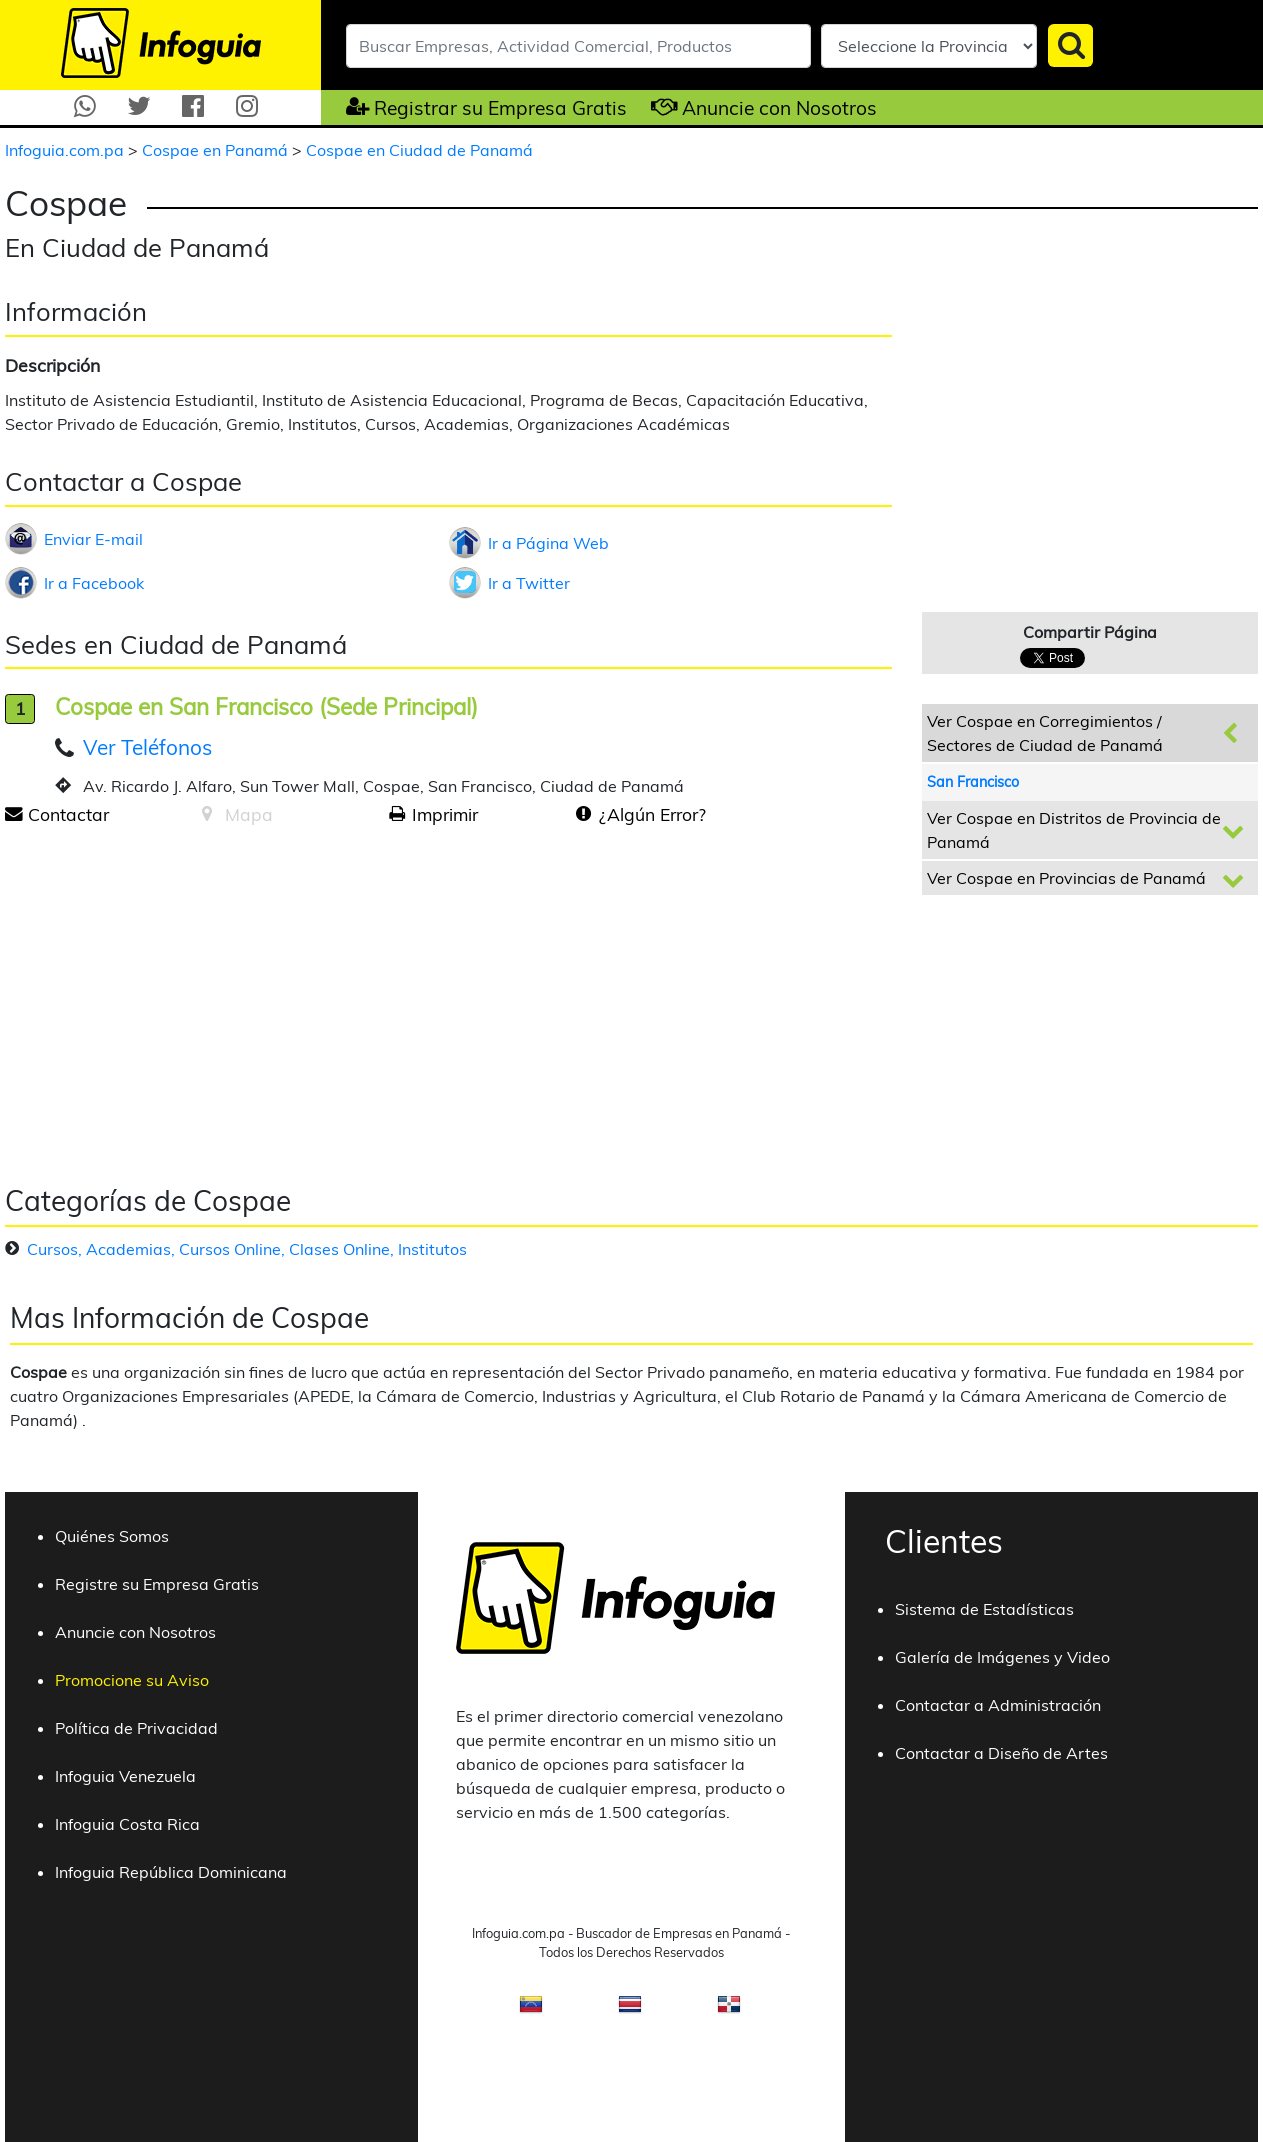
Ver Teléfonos (147, 747)
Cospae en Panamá (217, 150)
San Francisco (973, 782)
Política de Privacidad (136, 1728)
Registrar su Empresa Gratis (500, 108)
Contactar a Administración (998, 1705)
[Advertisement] (173, 998)
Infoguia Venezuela (125, 1776)
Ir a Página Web (548, 543)
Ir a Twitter (529, 583)
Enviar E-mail (93, 539)
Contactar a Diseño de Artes (1001, 1753)
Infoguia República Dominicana (171, 1872)
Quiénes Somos (112, 1536)
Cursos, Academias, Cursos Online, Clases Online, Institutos (247, 1249)
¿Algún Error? (652, 814)
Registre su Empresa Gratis (157, 1584)
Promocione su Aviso (132, 1680)
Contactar (68, 814)
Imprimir (445, 814)
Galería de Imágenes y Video (1002, 1657)
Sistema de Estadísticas (984, 1609)
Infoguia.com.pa (66, 150)
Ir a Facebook (94, 583)
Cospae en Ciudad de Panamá (419, 150)
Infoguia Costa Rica (127, 1824)
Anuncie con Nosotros (779, 108)
